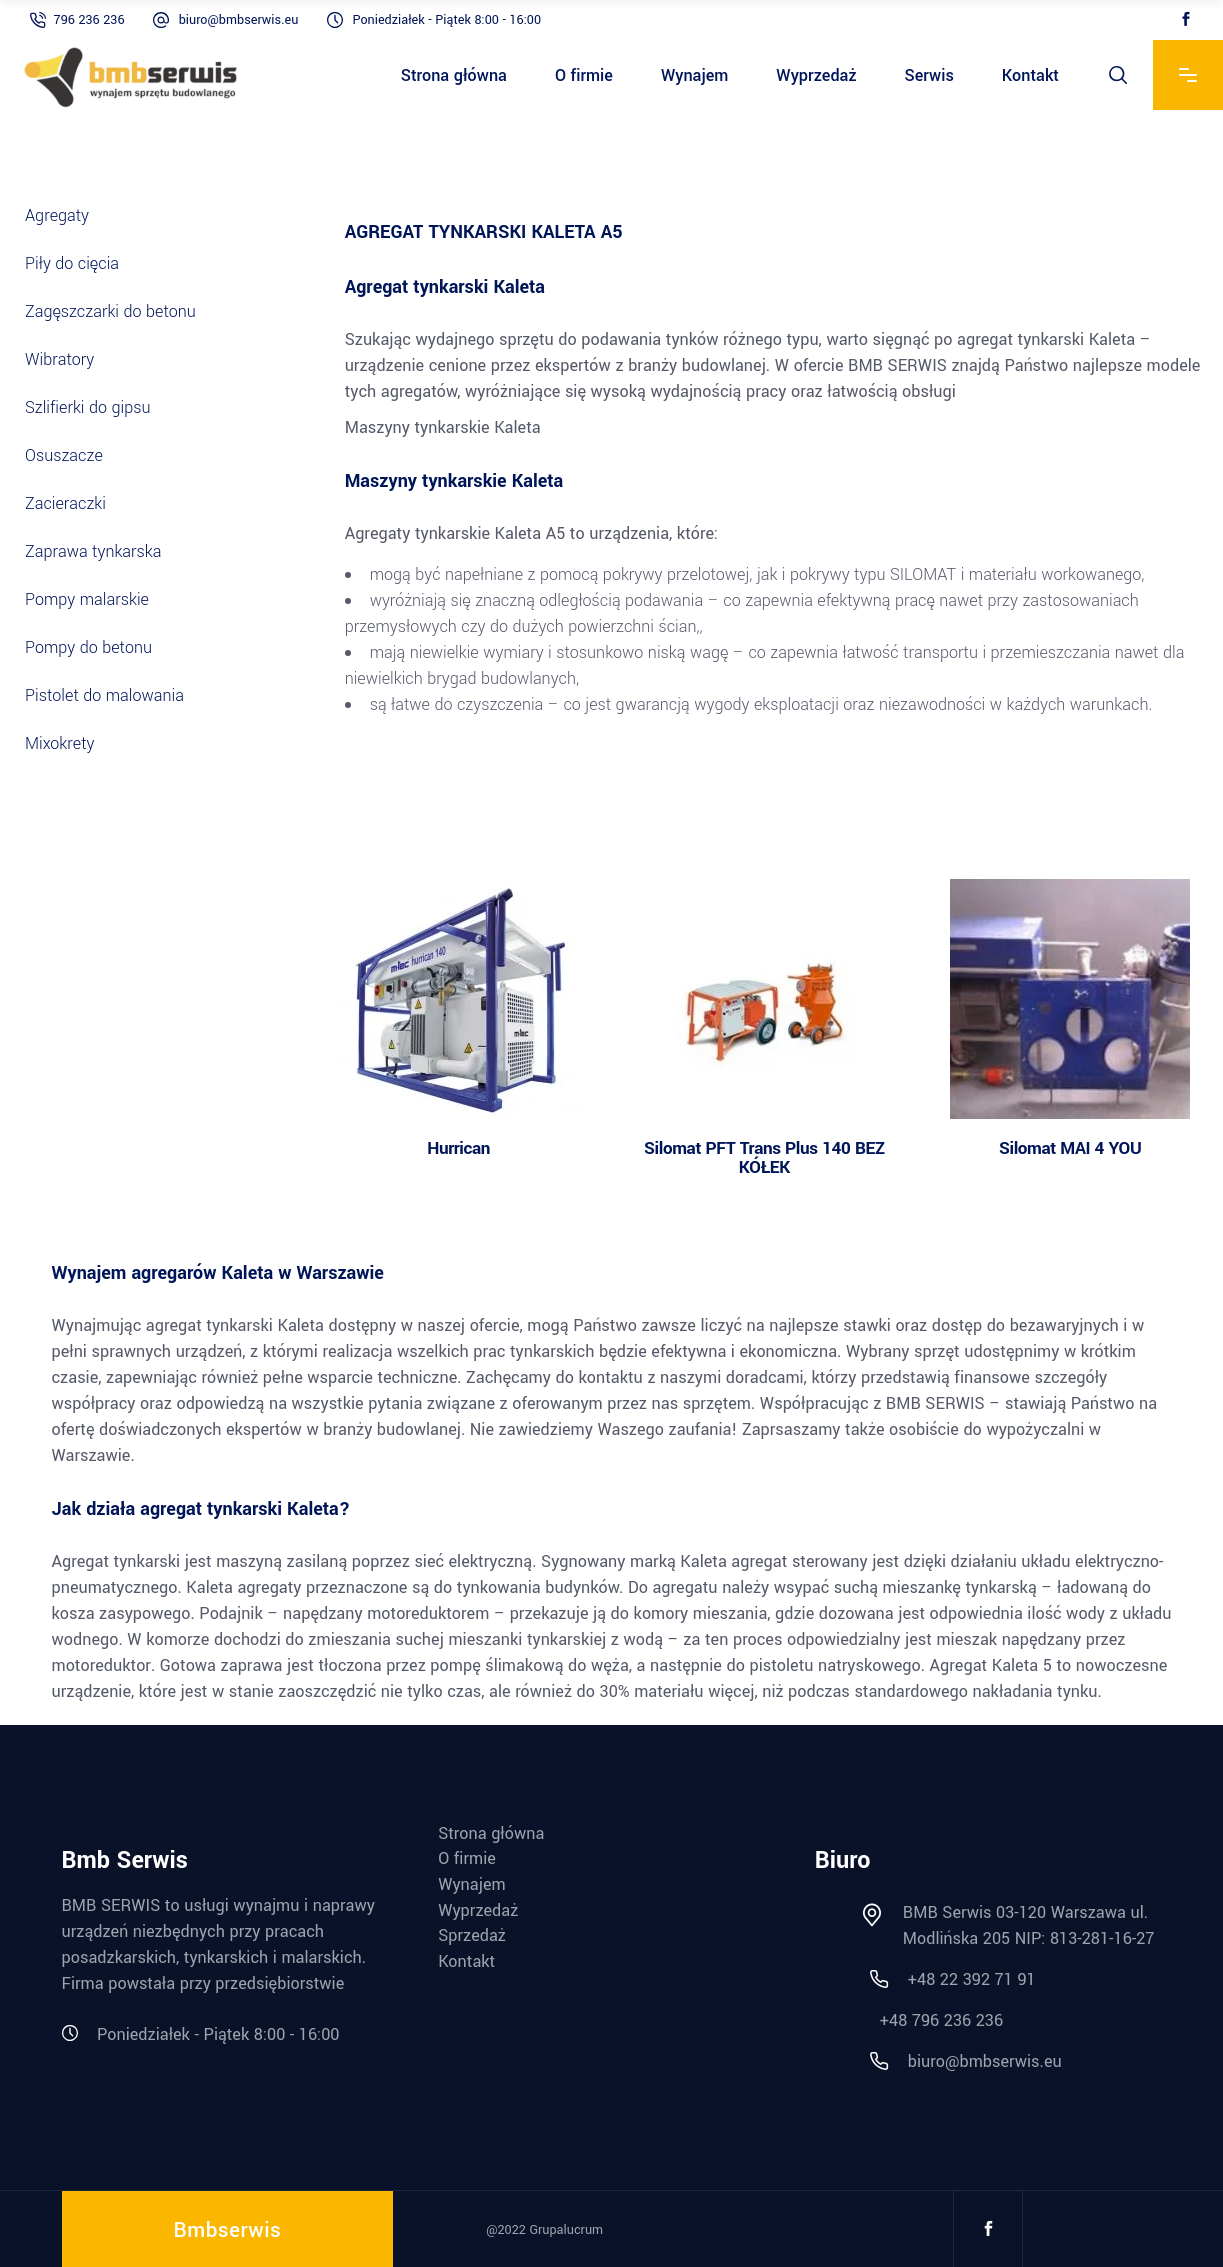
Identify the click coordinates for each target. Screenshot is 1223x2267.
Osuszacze (64, 455)
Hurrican (458, 1148)
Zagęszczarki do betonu (110, 311)
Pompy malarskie (87, 599)
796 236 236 (89, 20)
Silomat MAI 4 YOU (1070, 1148)
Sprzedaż (472, 1936)
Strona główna (491, 1834)
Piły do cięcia (72, 263)
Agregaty (68, 215)
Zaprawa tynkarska (104, 551)
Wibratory (59, 359)
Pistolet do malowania (104, 695)
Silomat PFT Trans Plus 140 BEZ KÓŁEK (764, 1158)
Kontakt (466, 1962)
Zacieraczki (76, 503)
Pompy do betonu (88, 647)
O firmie (467, 1859)
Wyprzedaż (478, 1911)
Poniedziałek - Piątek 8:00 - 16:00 (446, 20)
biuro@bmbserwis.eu (239, 20)
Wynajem (472, 1885)
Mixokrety (60, 743)
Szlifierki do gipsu (88, 407)
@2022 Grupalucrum (544, 2230)
